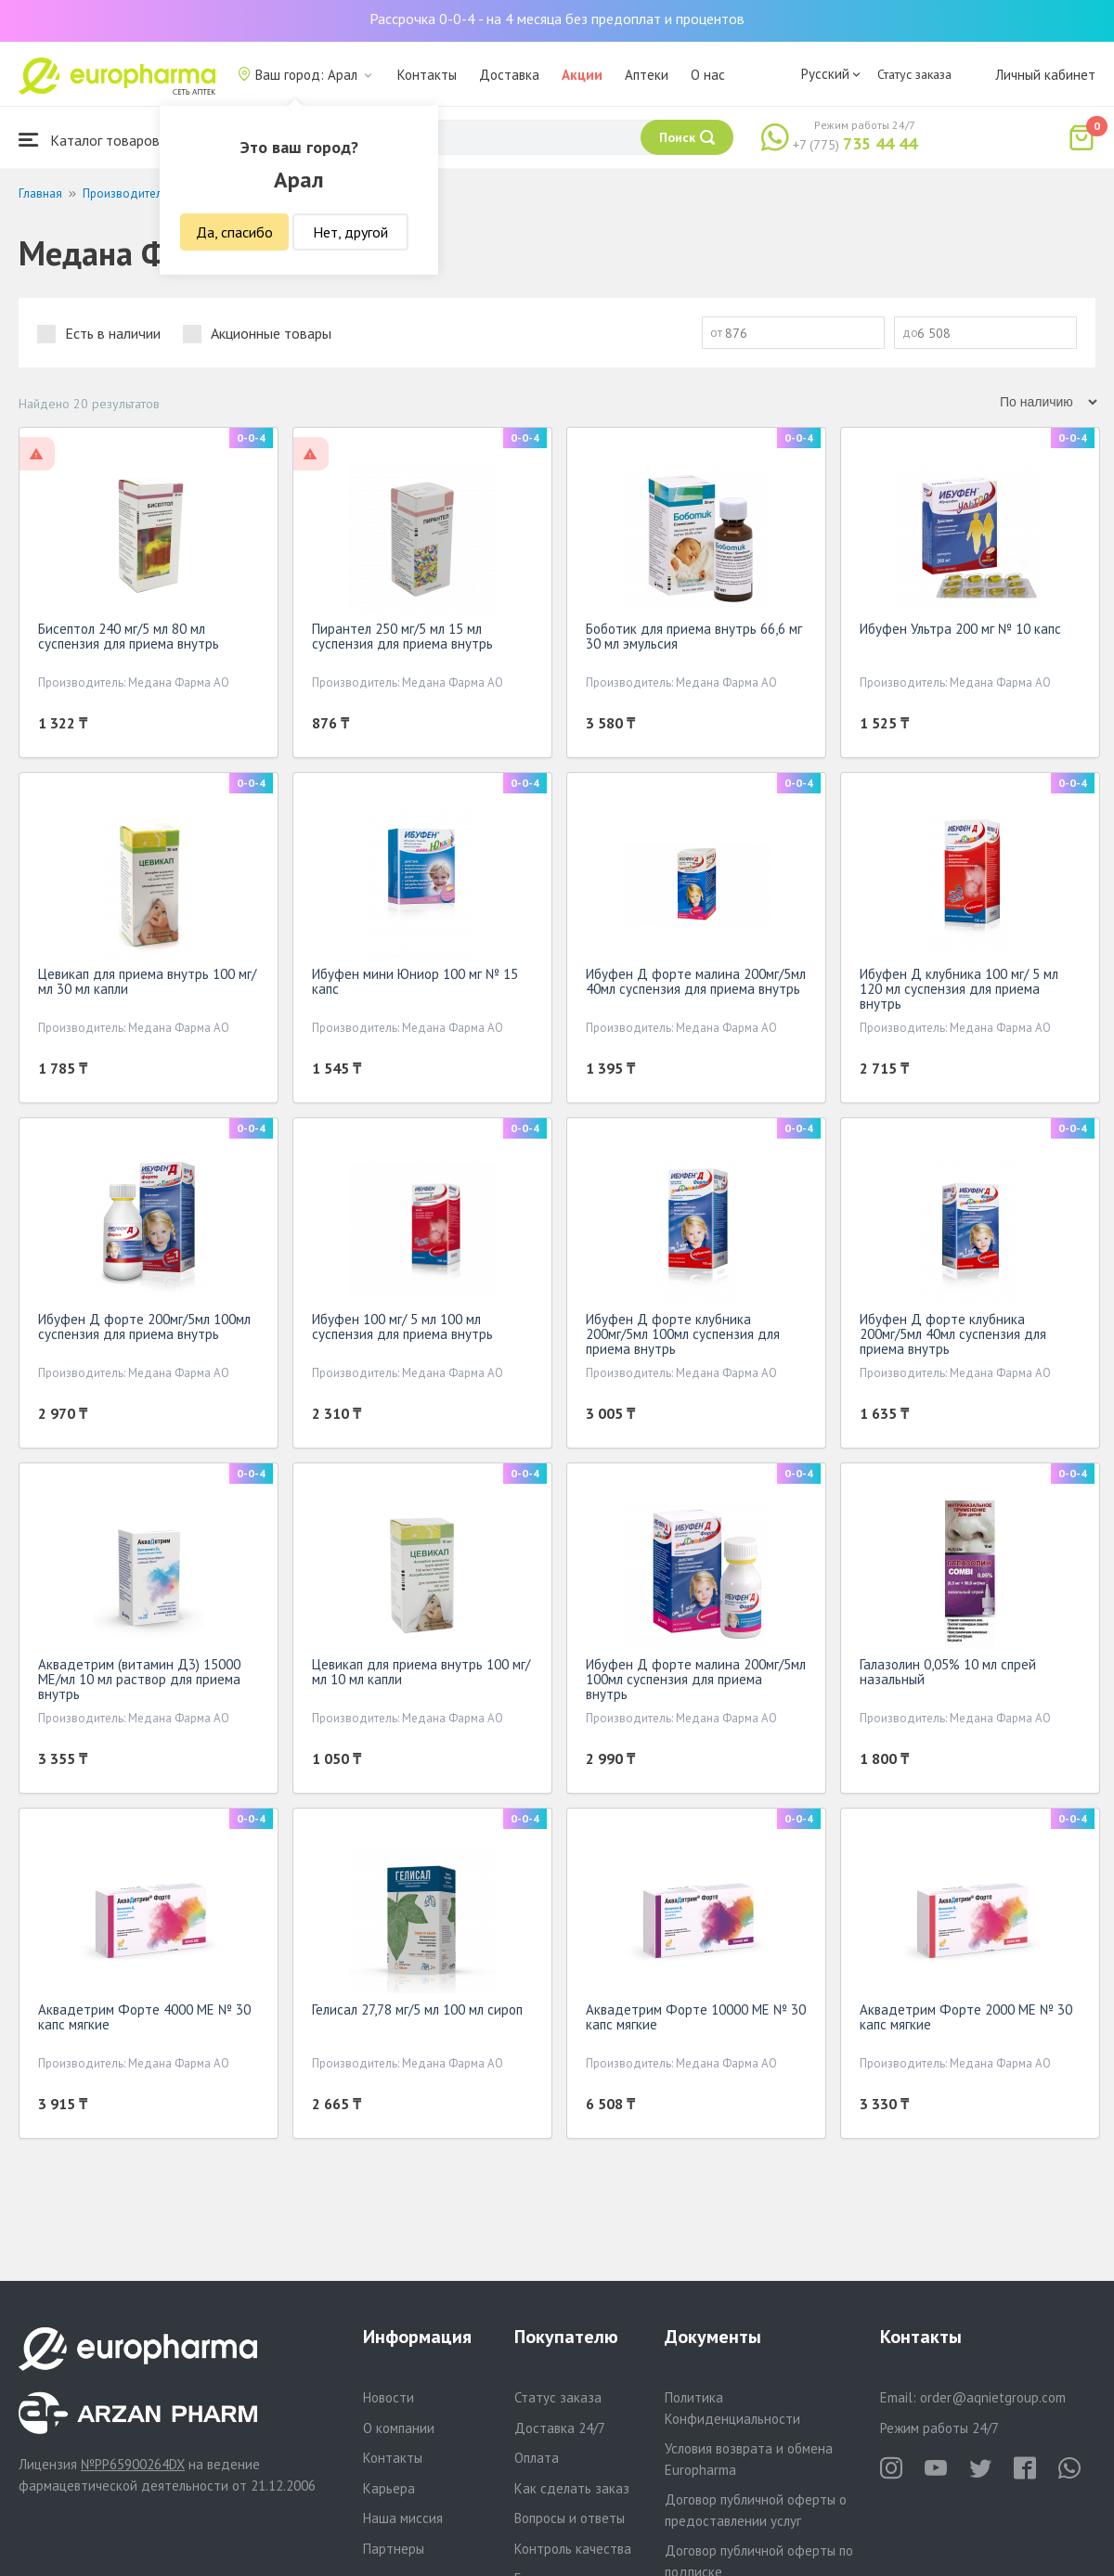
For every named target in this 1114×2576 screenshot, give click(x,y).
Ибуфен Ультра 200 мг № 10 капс (960, 629)
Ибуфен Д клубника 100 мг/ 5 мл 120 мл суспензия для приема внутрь (959, 988)
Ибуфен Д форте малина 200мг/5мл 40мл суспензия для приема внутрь (696, 981)
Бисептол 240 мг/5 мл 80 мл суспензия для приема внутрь (128, 636)
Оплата (536, 2458)
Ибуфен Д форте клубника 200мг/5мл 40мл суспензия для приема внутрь (953, 1334)
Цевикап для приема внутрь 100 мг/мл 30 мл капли (147, 981)
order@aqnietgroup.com (993, 2397)
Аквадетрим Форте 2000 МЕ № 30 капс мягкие (966, 2017)
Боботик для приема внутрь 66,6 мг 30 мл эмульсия (694, 636)
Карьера (389, 2488)
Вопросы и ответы (569, 2518)
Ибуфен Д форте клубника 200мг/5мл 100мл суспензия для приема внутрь (683, 1334)
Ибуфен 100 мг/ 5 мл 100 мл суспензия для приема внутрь (402, 1326)
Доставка (509, 75)
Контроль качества (572, 2548)
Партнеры (393, 2548)
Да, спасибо (234, 232)
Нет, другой (350, 232)
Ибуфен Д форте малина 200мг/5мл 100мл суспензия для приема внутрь (696, 1679)
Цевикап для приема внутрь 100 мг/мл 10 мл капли (421, 1671)
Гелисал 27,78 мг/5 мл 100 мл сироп (417, 2009)
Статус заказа (914, 74)
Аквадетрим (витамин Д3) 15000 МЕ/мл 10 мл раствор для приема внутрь (139, 1679)
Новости (388, 2397)
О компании (398, 2428)
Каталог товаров (89, 139)
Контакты (427, 75)
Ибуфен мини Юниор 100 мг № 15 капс (415, 981)
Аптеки (646, 75)
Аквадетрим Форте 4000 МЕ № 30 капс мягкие (144, 2017)
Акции (582, 75)
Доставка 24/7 (559, 2428)
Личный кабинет (1045, 75)
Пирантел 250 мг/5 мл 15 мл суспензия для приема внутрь (402, 636)
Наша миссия (403, 2518)
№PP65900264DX (133, 2464)
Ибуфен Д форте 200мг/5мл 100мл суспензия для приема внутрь (144, 1326)
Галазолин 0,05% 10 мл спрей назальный (948, 1671)
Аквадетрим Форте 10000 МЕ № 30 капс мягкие (696, 2017)
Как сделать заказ (571, 2488)
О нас (708, 75)
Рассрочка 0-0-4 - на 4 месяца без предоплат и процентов (557, 18)
